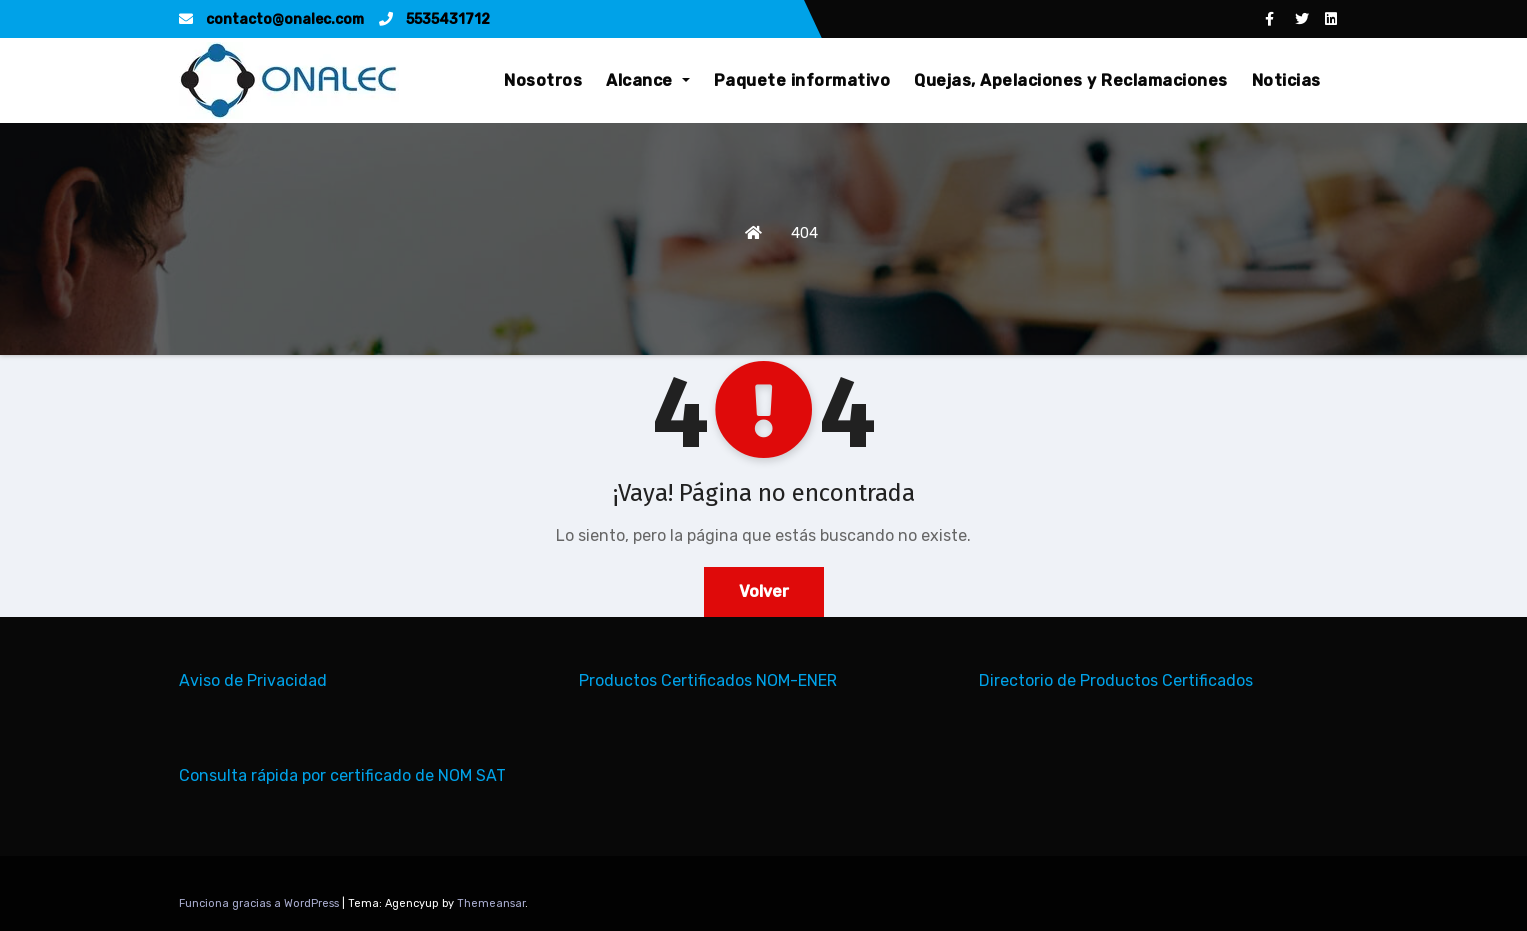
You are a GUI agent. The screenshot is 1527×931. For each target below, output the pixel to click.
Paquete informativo (802, 80)
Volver (764, 591)
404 (804, 233)
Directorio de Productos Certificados (1116, 680)
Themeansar (491, 903)
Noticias (1286, 80)
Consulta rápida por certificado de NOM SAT (342, 775)
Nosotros (543, 80)
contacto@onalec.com (271, 19)
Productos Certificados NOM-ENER (708, 680)
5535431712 (434, 19)
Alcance (647, 80)
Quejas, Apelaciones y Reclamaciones (1071, 80)
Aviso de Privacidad (253, 680)
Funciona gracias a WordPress (260, 903)
